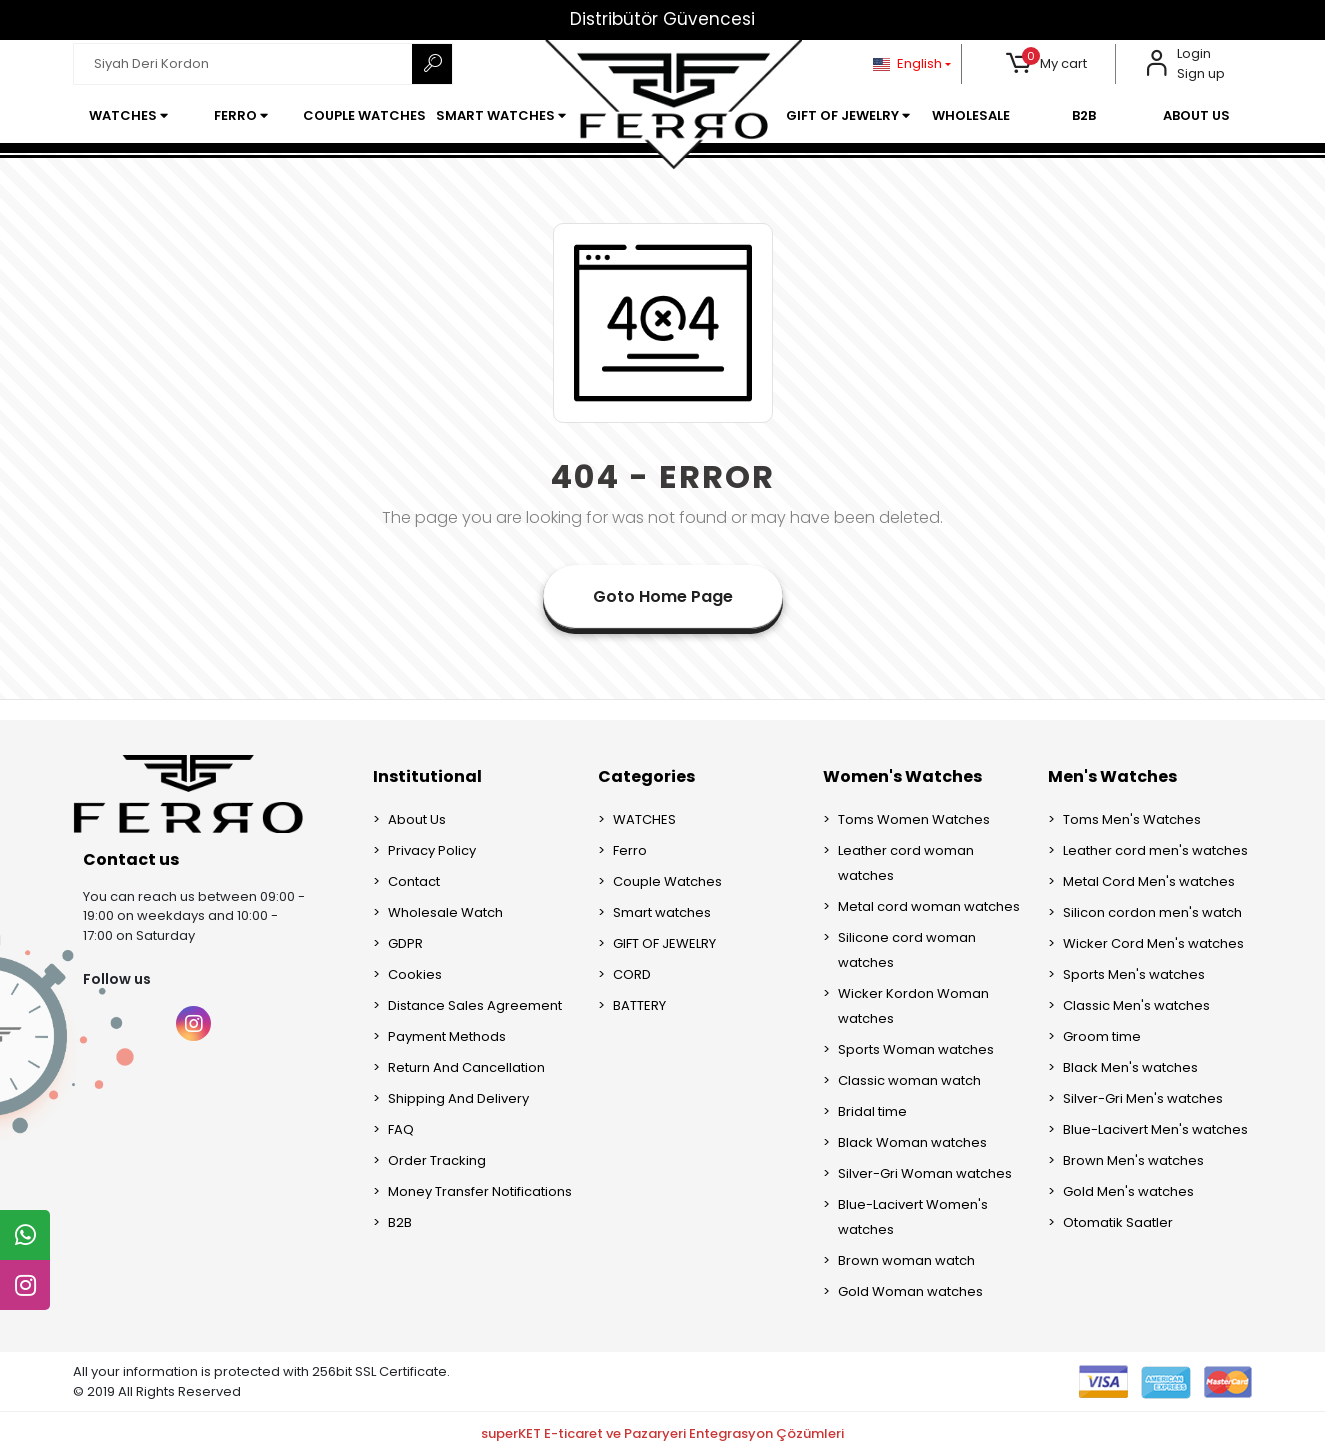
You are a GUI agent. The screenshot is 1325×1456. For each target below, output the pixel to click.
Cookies (415, 974)
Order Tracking (437, 1160)
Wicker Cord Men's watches (1153, 943)
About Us (417, 819)
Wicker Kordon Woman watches (913, 1006)
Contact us (131, 859)
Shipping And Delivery (458, 1098)
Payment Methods (447, 1036)
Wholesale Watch (445, 912)
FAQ (401, 1129)
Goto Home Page (663, 596)
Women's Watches (902, 776)
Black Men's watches (1130, 1067)
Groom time (1102, 1036)
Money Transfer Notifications (480, 1191)
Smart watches (662, 912)
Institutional (427, 776)
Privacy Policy (432, 850)
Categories (646, 776)
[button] (1046, 64)
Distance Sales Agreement (475, 1005)
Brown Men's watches (1133, 1160)
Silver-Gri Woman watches (925, 1173)
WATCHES (644, 819)
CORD (632, 974)
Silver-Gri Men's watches (1143, 1098)
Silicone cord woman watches (907, 950)
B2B (400, 1222)
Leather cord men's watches (1155, 850)
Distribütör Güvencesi (662, 19)
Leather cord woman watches (906, 863)
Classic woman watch (909, 1080)
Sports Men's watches (1134, 974)
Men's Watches (1112, 776)
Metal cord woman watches (929, 906)
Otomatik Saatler (1118, 1222)
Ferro (630, 850)
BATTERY (639, 1005)
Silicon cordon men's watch (1152, 912)
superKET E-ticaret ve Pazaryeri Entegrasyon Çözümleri (662, 1433)
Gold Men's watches (1128, 1191)
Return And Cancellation (466, 1067)
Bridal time (872, 1111)
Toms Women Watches (914, 819)
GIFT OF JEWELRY (664, 943)
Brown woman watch (906, 1260)
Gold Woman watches (910, 1291)
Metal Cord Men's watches (1149, 881)
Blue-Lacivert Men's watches (1155, 1129)
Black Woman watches (912, 1142)
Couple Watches (667, 881)
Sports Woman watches (916, 1049)
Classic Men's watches (1136, 1005)
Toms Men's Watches (1132, 819)
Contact (414, 881)
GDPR (405, 943)
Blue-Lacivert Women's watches (913, 1217)
